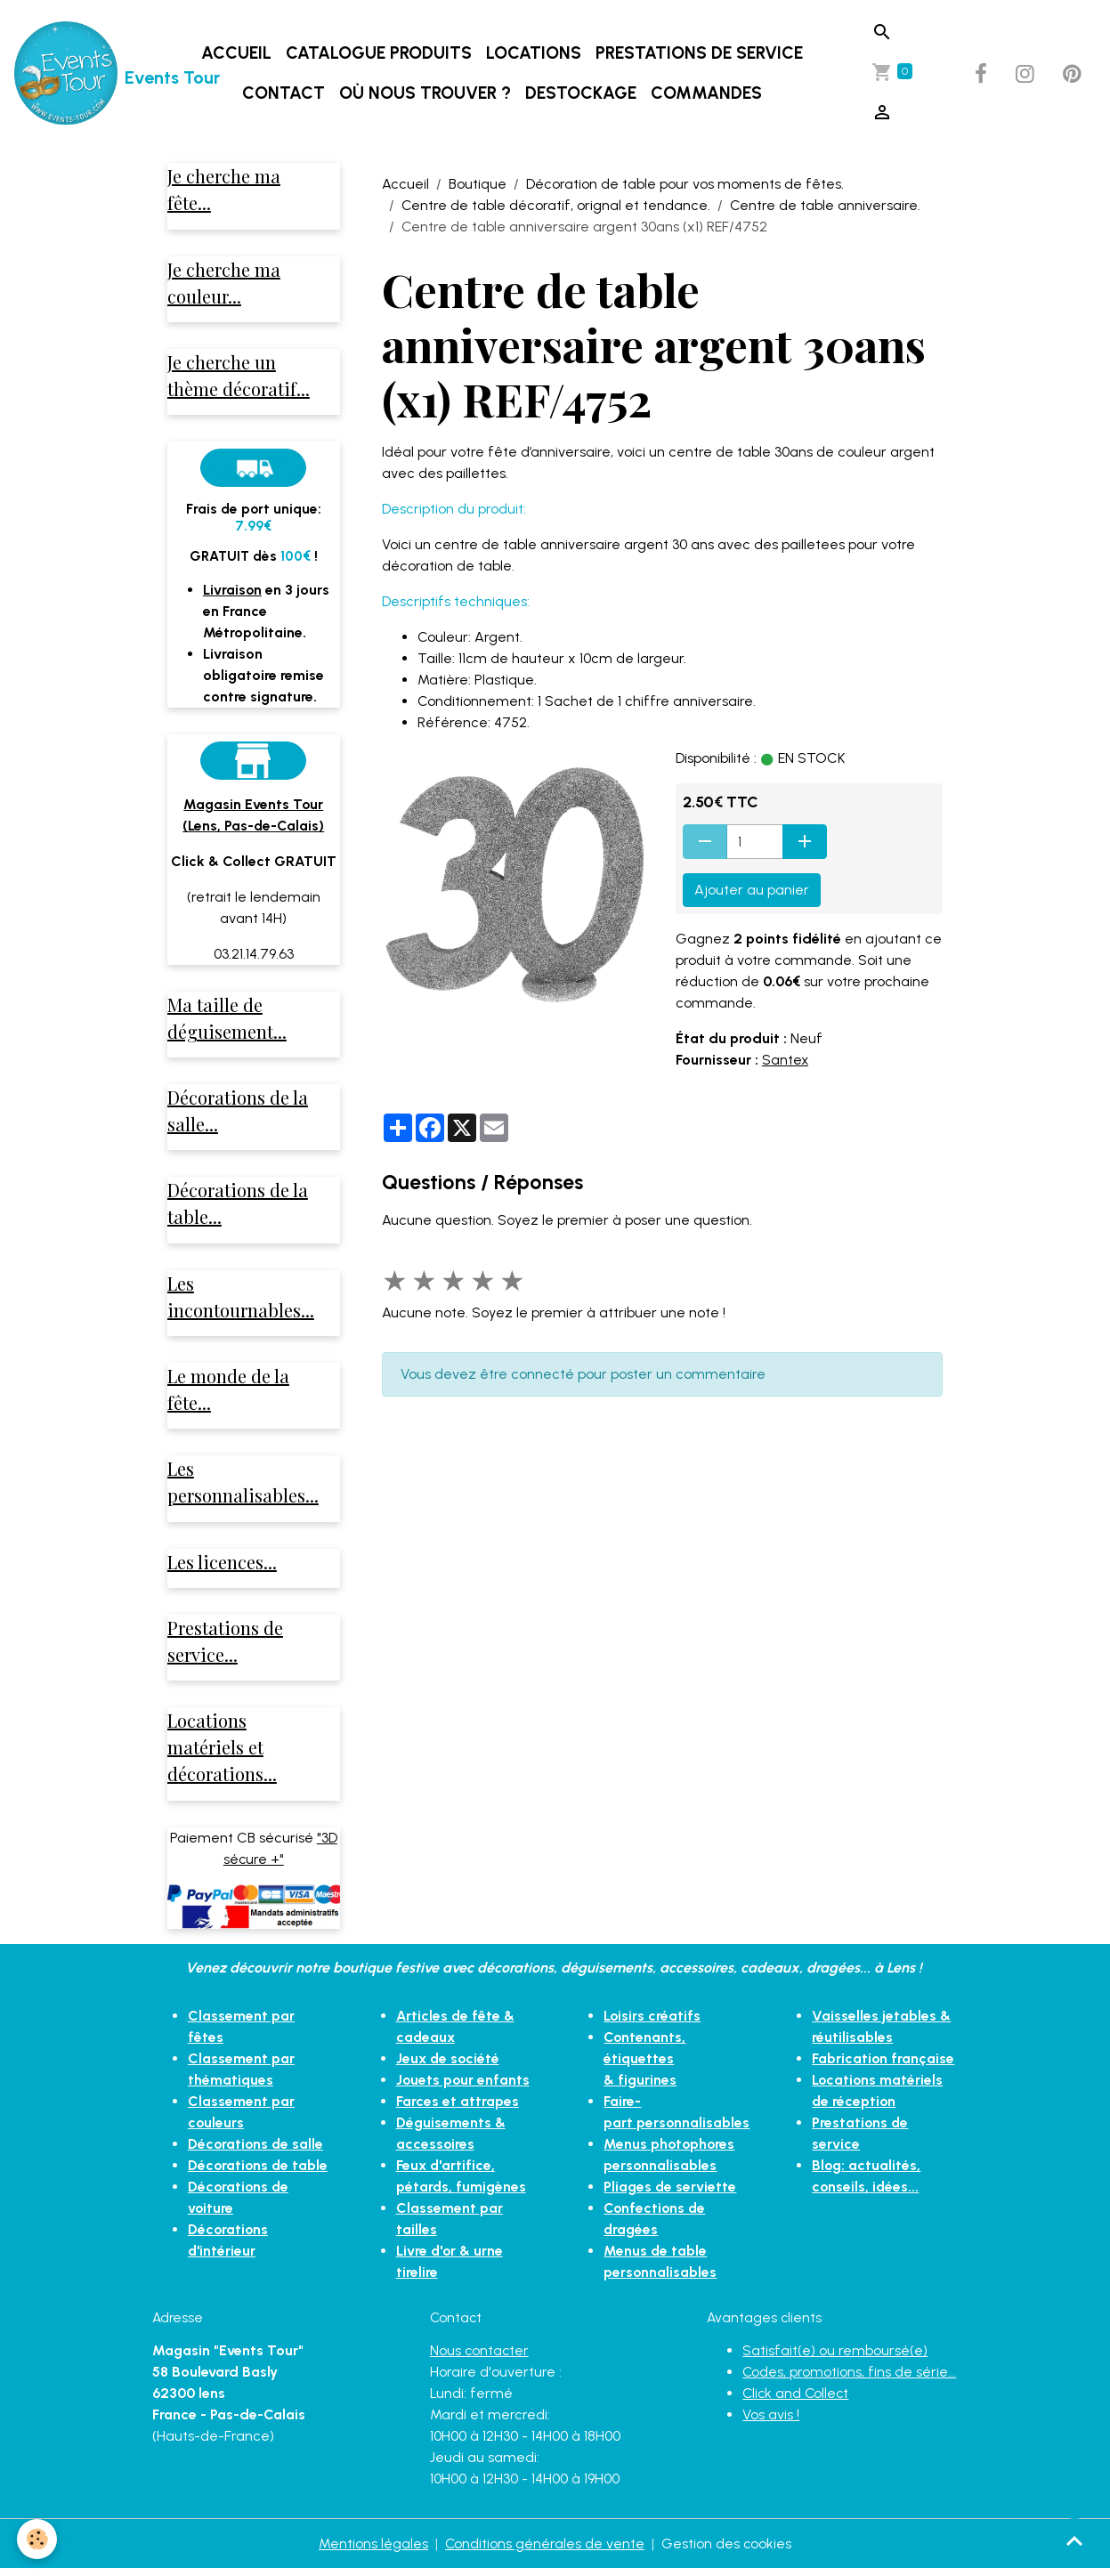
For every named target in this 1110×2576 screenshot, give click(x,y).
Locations (533, 53)
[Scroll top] (1074, 2540)
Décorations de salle (257, 2151)
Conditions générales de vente (544, 2550)
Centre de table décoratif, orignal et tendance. (555, 205)
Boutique (477, 183)
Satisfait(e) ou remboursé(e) (835, 2357)
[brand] (81, 73)
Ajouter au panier (751, 889)
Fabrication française (884, 2065)
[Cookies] (38, 2539)
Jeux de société (448, 2065)
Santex (785, 1059)
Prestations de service (699, 53)
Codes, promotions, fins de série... (849, 2378)
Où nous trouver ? (425, 93)
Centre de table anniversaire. (825, 205)
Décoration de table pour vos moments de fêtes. (685, 183)
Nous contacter (480, 2357)
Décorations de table (259, 2172)
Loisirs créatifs (652, 2022)
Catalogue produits (379, 53)
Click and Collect (797, 2400)
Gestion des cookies (726, 2550)
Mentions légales (372, 2550)
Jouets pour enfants (463, 2086)
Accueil (236, 53)
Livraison (233, 591)
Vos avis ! (770, 2421)
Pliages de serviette (670, 2172)
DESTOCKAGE (580, 93)
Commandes (706, 93)
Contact (283, 93)
